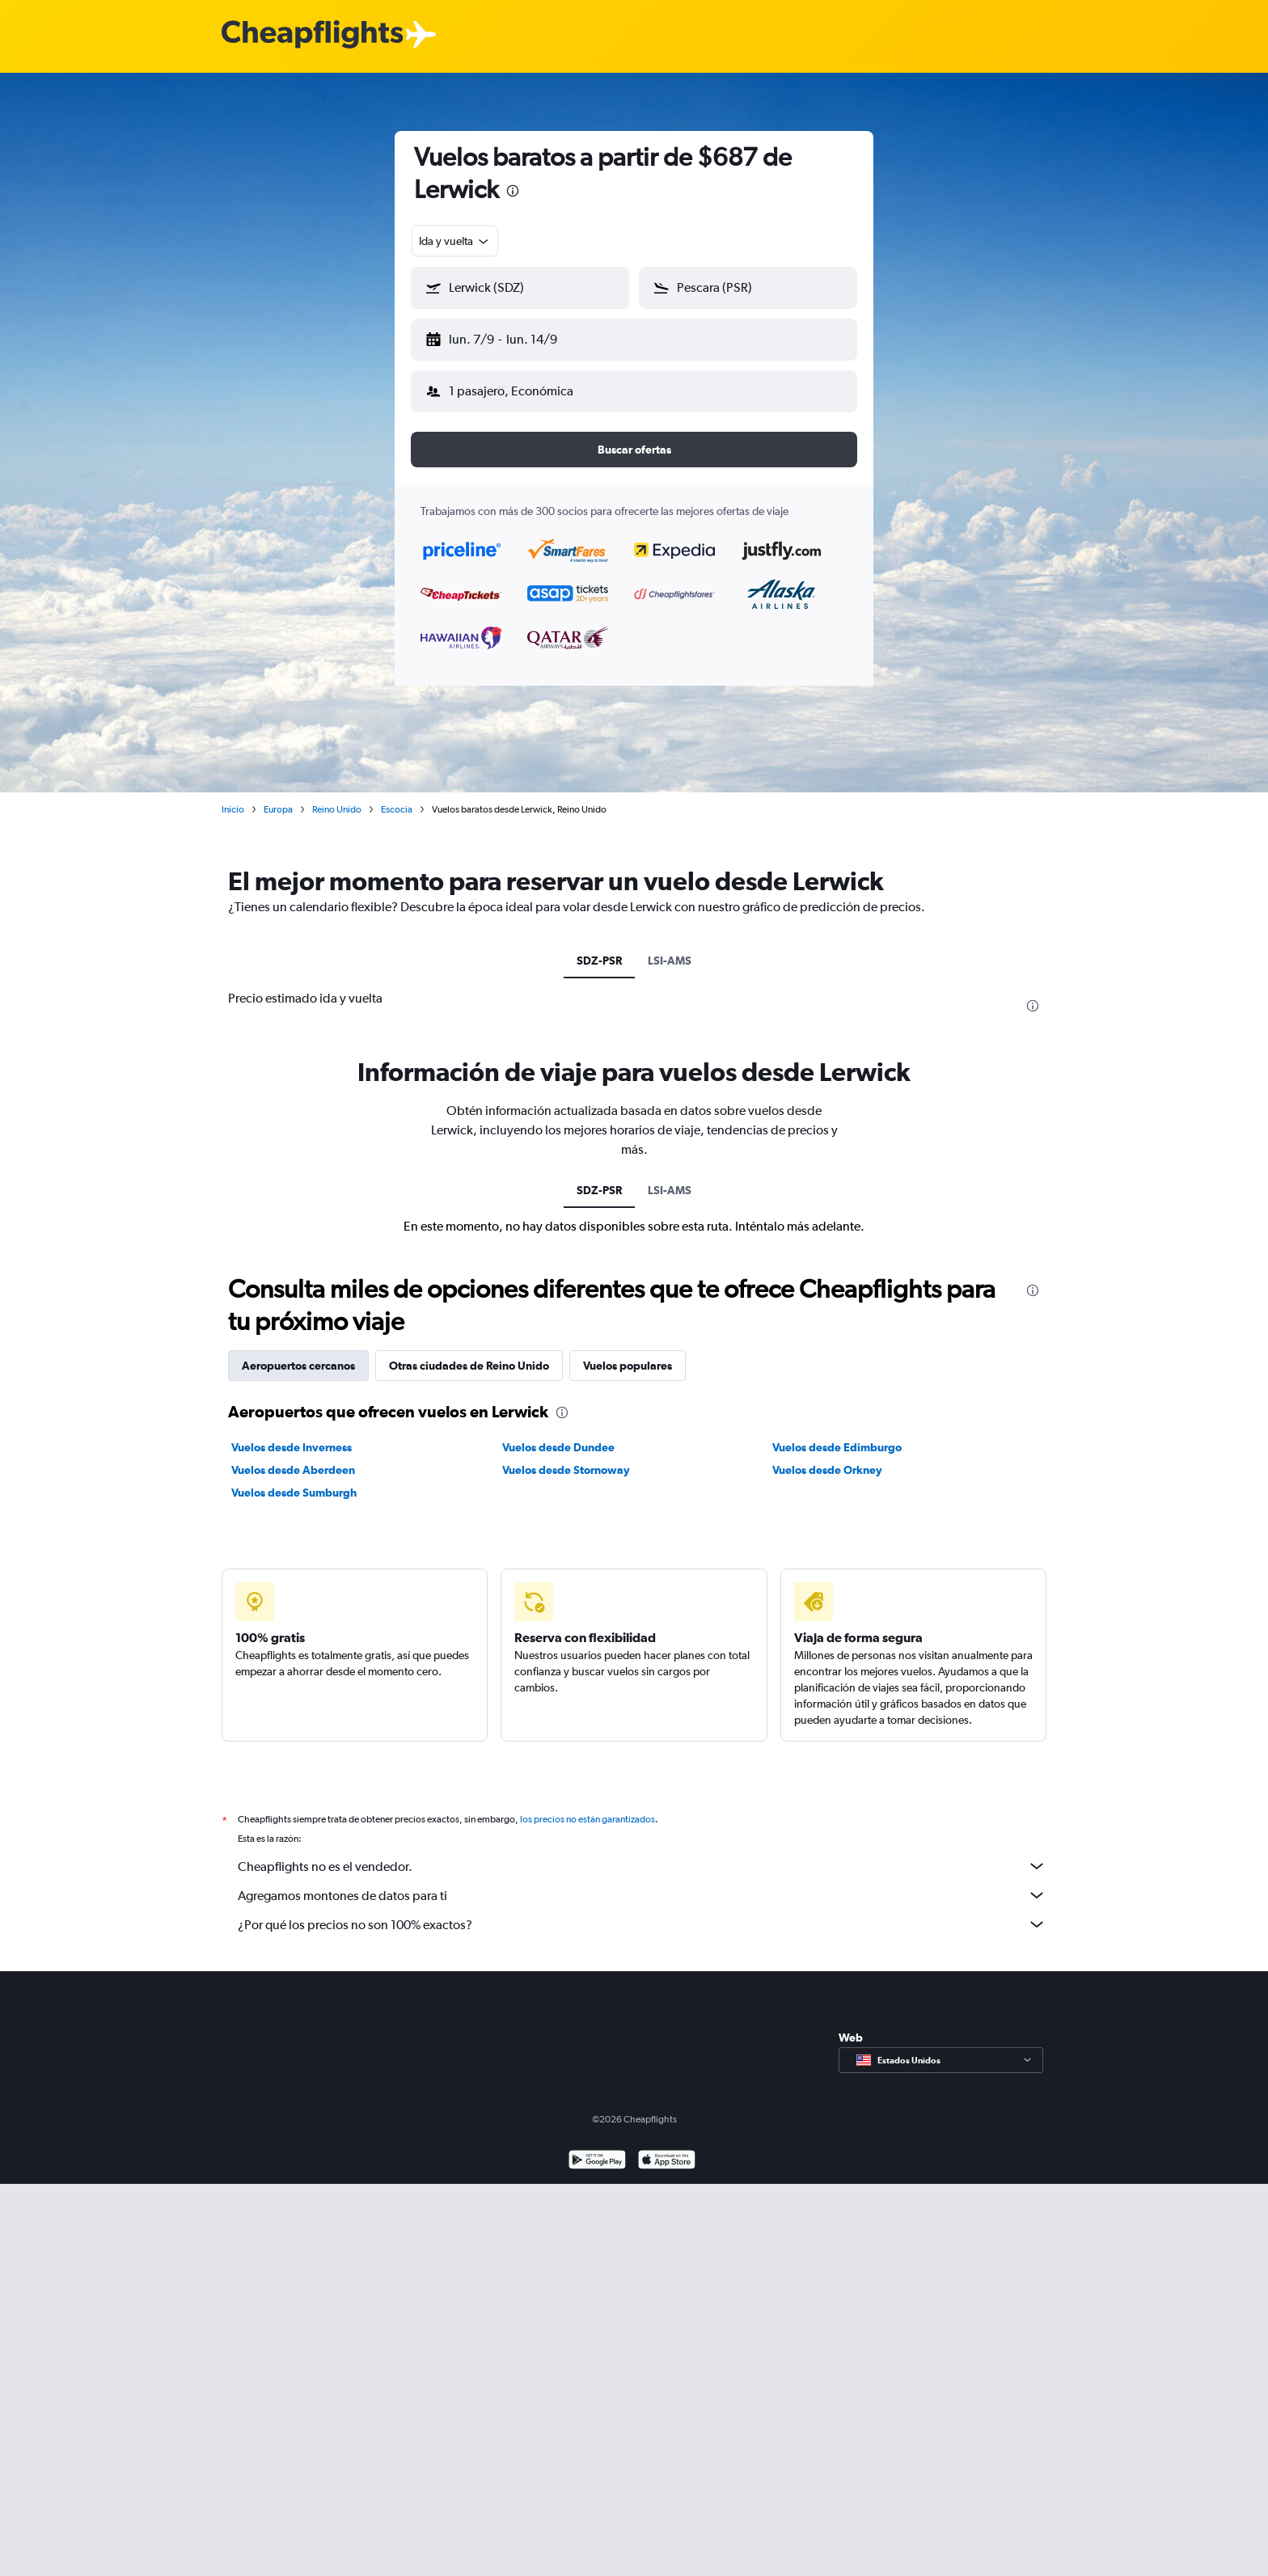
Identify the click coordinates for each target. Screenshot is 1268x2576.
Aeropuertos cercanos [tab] (298, 1352)
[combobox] (455, 241)
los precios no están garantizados (587, 1806)
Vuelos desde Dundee (558, 1434)
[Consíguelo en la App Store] (667, 2148)
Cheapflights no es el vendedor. (642, 1853)
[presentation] (512, 191)
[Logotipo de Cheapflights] (312, 35)
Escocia (396, 796)
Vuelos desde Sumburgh (294, 1479)
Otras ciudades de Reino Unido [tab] (469, 1352)
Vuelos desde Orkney (827, 1457)
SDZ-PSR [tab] (599, 947)
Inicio (233, 796)
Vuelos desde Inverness (291, 1434)
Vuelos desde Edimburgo (837, 1434)
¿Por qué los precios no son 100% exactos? (642, 1911)
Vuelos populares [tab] (627, 1352)
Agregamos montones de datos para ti (642, 1882)
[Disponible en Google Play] (597, 2148)
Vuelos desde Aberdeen (293, 1457)
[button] (512, 336)
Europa (278, 796)
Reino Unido (336, 796)
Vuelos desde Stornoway (566, 1457)
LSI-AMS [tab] (669, 947)
